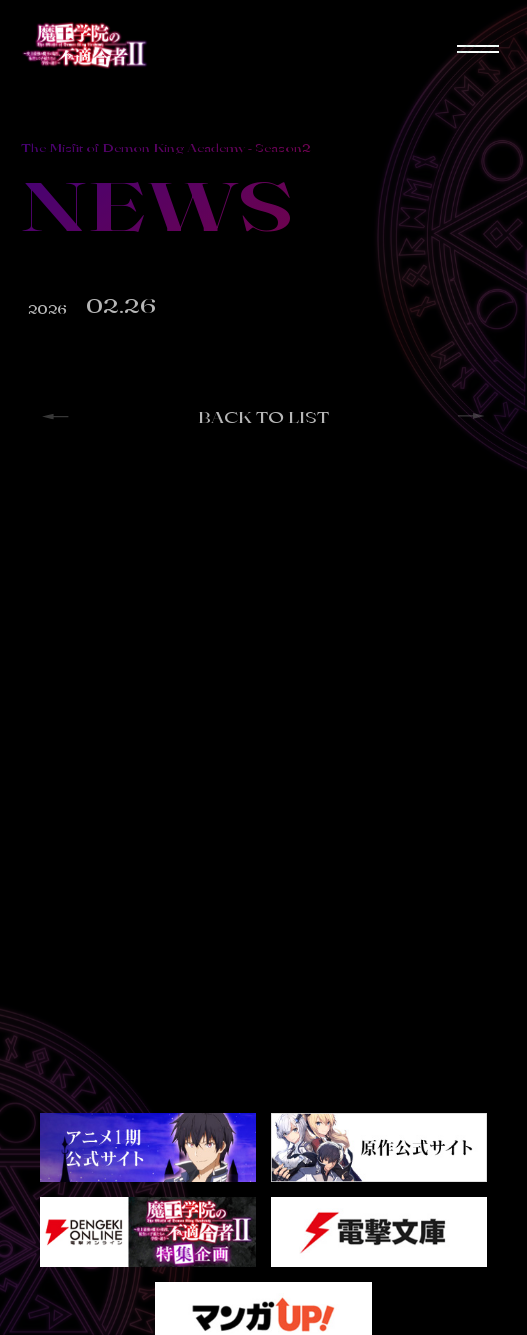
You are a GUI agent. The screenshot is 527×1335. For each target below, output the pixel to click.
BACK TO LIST (263, 417)
